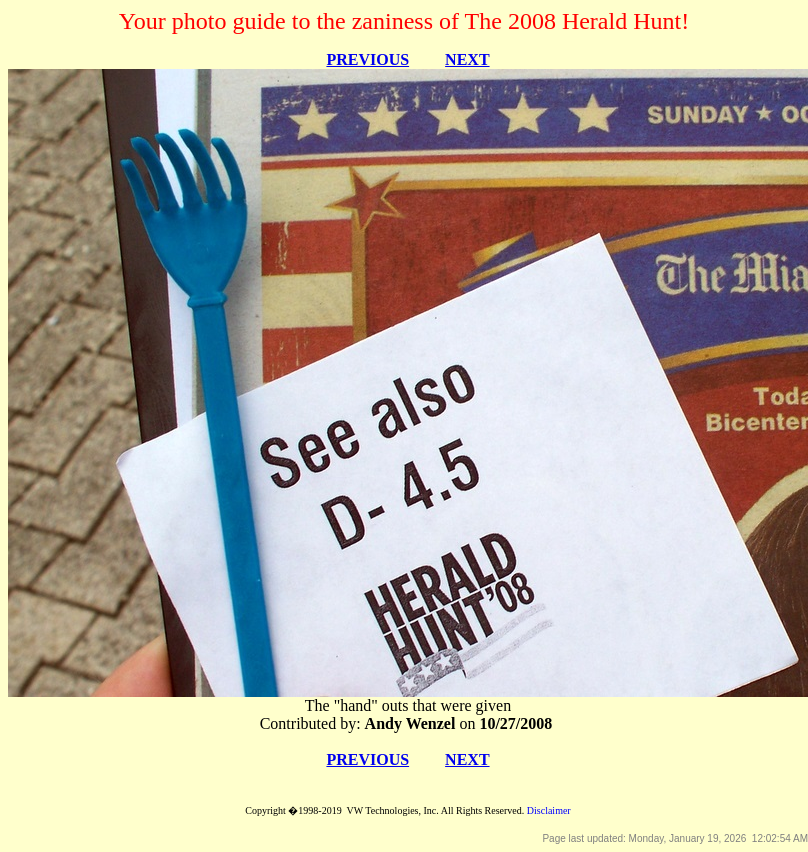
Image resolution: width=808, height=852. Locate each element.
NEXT (467, 59)
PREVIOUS (367, 59)
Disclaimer (549, 810)
